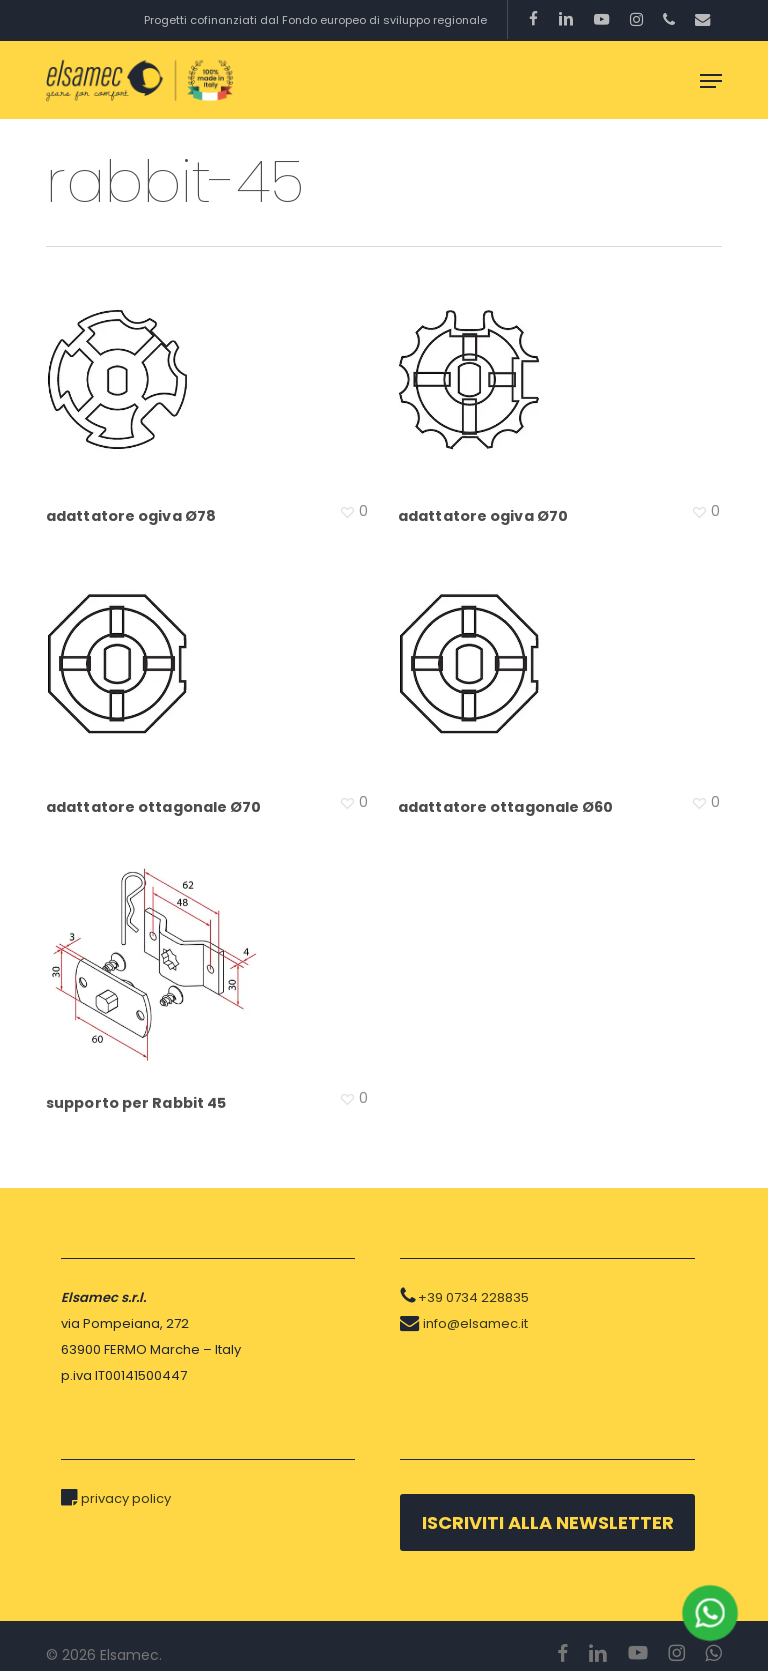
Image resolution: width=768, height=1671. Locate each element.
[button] (711, 81)
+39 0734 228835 (473, 1297)
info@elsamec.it (475, 1323)
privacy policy (126, 1498)
